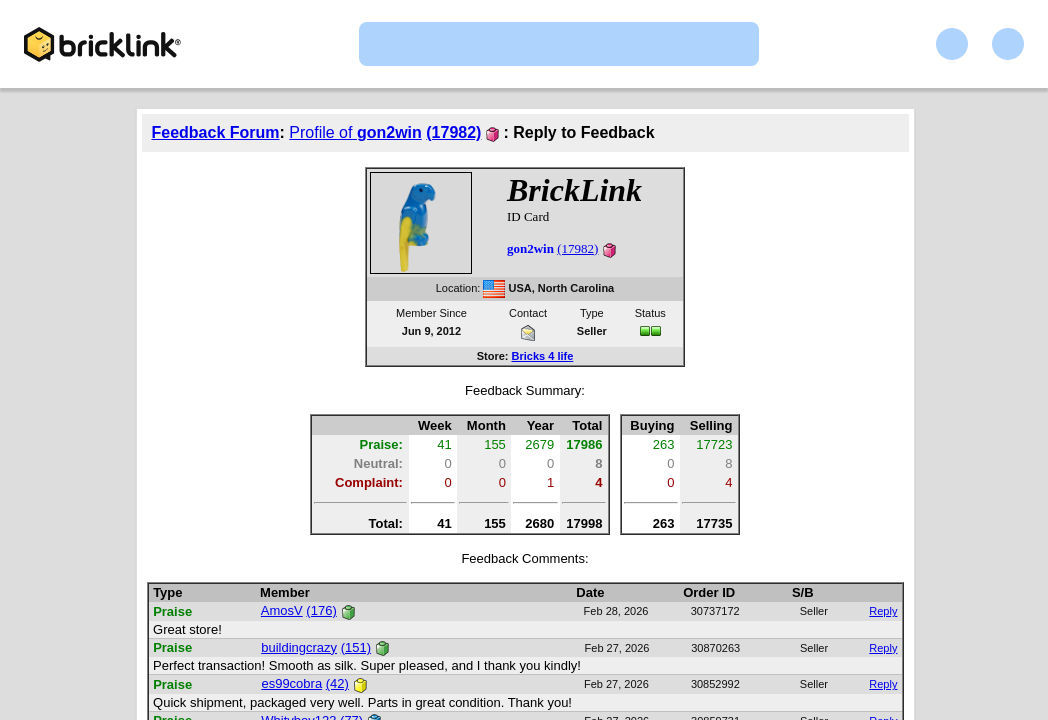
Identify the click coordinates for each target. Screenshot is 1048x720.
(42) (337, 683)
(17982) (453, 132)
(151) (356, 647)
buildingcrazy (299, 647)
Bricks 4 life (543, 356)
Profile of (355, 132)
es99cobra (291, 683)
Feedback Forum (216, 132)
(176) (321, 610)
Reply (883, 611)
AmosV (282, 610)
